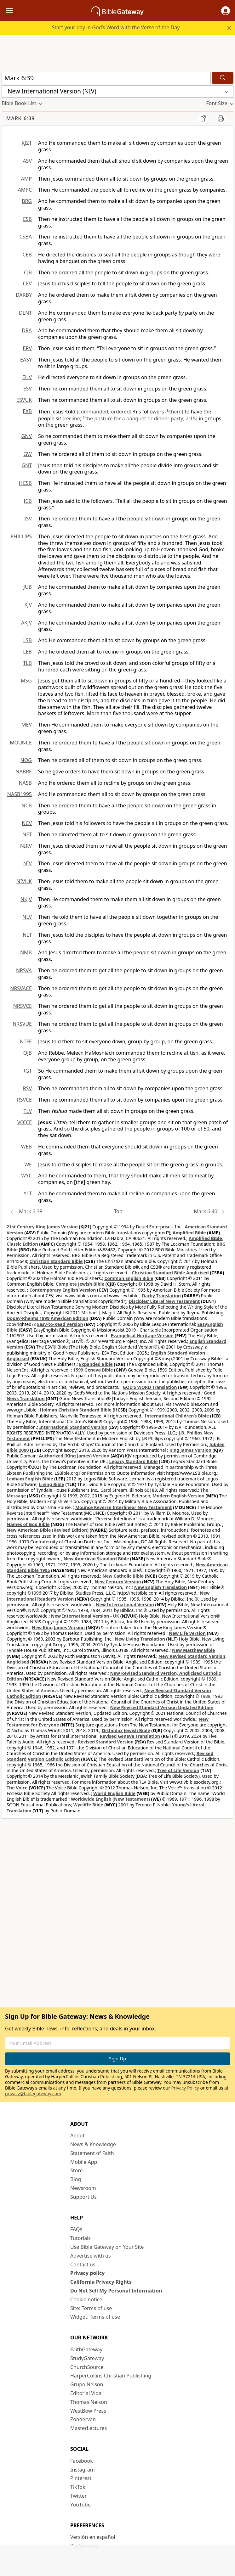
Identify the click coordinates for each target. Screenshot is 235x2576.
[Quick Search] (106, 78)
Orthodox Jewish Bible (126, 1730)
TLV (27, 1111)
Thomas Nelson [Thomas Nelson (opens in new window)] (88, 2402)
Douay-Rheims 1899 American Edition (47, 1318)
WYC (26, 1175)
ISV (28, 518)
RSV (27, 1088)
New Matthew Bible (193, 1650)
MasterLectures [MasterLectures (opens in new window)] (88, 2428)
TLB (27, 662)
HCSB (25, 483)
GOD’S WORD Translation (150, 1387)
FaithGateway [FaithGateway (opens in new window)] (86, 2349)
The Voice (17, 1788)
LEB (27, 651)
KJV (28, 604)
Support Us (83, 2196)
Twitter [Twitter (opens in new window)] (78, 2495)
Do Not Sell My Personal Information (116, 2290)
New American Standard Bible (96, 1559)
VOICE (24, 1122)
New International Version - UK (85, 1616)
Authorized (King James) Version (74, 1456)
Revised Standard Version (106, 1742)
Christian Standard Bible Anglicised (170, 1273)
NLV (27, 916)
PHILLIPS (21, 536)
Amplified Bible (189, 1233)
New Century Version (118, 1582)
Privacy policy (87, 2273)
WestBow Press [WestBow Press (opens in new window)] (88, 2410)
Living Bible (51, 1484)
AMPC (25, 189)
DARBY (24, 294)
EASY (26, 359)
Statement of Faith (92, 2153)
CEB (27, 254)
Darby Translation (161, 1296)
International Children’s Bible (177, 1416)
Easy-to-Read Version (60, 1324)
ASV (27, 160)
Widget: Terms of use (95, 2316)
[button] (225, 10)
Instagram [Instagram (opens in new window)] (82, 2469)
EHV (27, 377)
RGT (27, 1070)
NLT (27, 934)
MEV (26, 724)
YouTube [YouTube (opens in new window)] (80, 2504)
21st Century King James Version (42, 1227)
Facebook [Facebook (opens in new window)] (81, 2460)
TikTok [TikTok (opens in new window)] (77, 2486)
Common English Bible (128, 1278)
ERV (27, 348)
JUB (28, 586)
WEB (26, 1146)
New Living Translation (140, 1639)
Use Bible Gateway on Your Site (107, 2246)
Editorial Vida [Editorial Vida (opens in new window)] (85, 2393)
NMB (26, 952)
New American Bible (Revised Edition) (48, 1530)
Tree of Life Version (178, 1770)
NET (27, 834)
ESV (27, 388)
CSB (27, 219)
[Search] (222, 78)
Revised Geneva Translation (130, 1736)
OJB (27, 1052)
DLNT (25, 312)
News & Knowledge (93, 2144)
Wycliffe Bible (88, 1805)
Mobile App (83, 2161)
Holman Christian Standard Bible (76, 1410)
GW (27, 454)
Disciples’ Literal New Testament (164, 1301)
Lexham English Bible (30, 1479)
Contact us (82, 2264)
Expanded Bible (96, 1364)
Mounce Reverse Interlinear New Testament (123, 1507)
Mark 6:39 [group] (20, 118)
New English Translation (160, 1587)
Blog (75, 2179)
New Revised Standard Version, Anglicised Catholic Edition (114, 1676)
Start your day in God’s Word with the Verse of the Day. (116, 27)
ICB (28, 500)
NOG (26, 760)
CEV (27, 283)
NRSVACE (21, 988)
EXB (27, 411)
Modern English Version (178, 1496)
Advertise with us (90, 2255)
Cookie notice (86, 2299)
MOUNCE (21, 742)
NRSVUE (22, 1023)
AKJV (26, 622)
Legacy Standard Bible (133, 1461)
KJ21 (26, 142)
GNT (26, 465)
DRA (27, 330)
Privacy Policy (185, 2088)
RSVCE (24, 1099)
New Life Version (187, 1633)
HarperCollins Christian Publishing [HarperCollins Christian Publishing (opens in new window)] (110, 2375)
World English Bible (114, 1793)
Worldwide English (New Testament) (110, 1799)
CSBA (25, 236)
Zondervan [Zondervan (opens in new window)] (83, 2419)
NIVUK (24, 881)
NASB (25, 782)
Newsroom (83, 2188)
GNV (26, 436)
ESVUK (24, 399)
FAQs (76, 2229)
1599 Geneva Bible (93, 1370)
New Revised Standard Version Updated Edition (161, 1707)
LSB (27, 640)
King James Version (190, 1450)
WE (28, 1164)
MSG (26, 680)
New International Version (125, 1605)
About (77, 2135)
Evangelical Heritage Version (142, 1336)
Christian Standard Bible (56, 1261)
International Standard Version (73, 1427)
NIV (27, 863)
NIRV (26, 845)
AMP (26, 178)
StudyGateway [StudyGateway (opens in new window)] (87, 2358)
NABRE (23, 771)
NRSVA (24, 970)
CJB (28, 272)
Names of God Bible (28, 1524)
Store (76, 2170)
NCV (27, 823)
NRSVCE (22, 1005)
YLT (28, 1193)
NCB (26, 805)
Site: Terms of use (91, 2308)
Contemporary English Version (62, 1290)
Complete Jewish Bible (80, 1284)
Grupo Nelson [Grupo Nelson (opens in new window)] (86, 2384)
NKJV (26, 899)
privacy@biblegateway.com (33, 2093)
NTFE (26, 1041)
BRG (27, 201)
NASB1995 (19, 794)
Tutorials (80, 2238)
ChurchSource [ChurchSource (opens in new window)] (86, 2367)
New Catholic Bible (122, 1576)
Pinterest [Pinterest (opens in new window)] (80, 2478)
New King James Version (58, 1627)
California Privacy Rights (101, 2281)
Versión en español (92, 2537)
